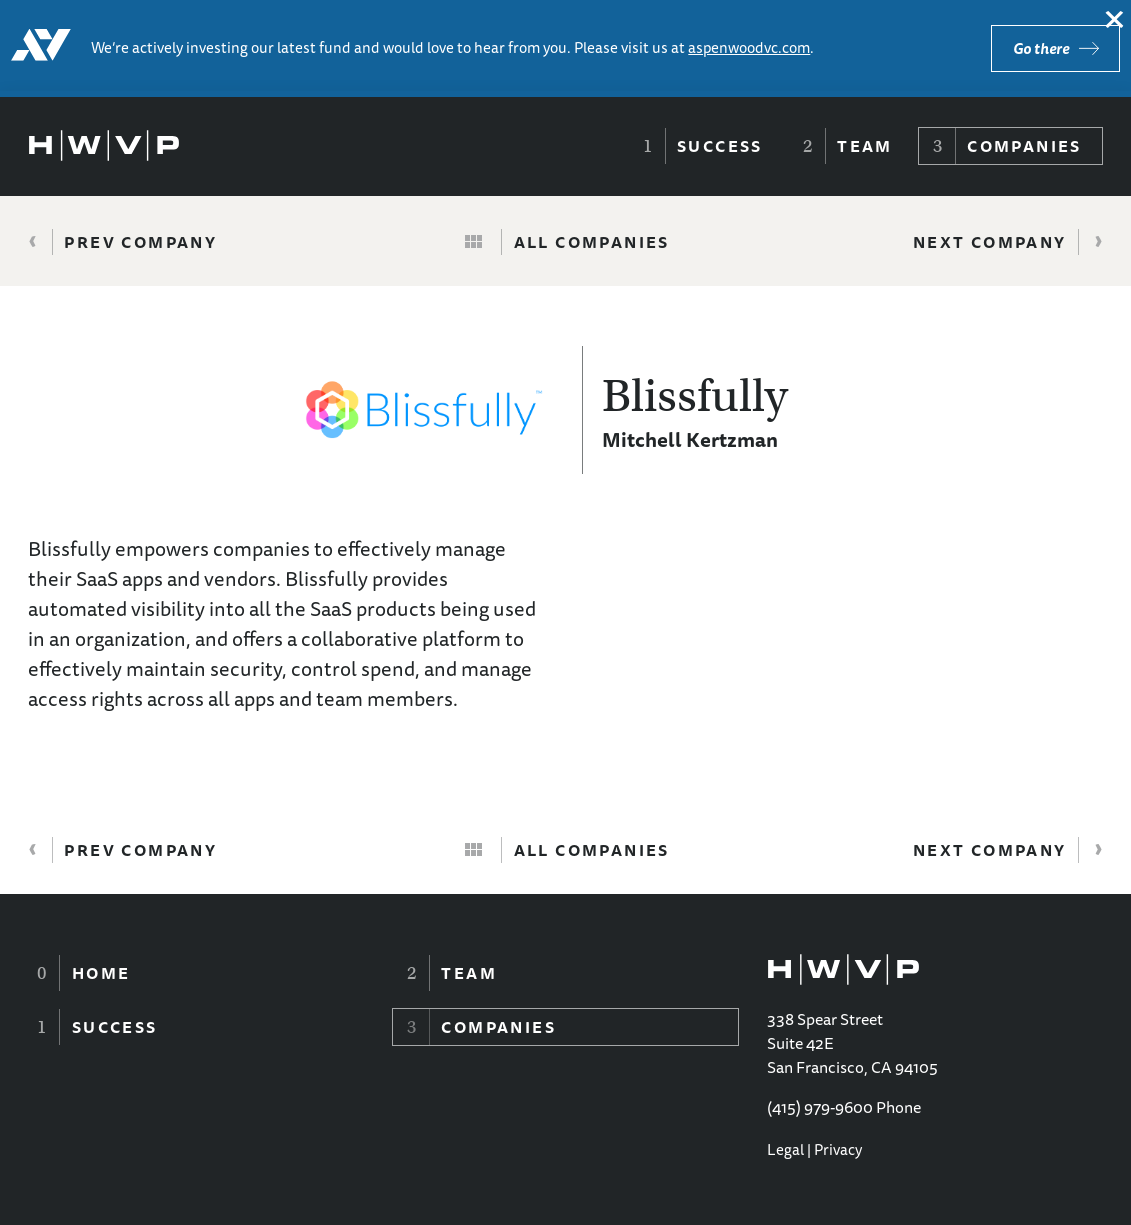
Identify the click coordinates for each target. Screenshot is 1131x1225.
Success (720, 146)
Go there (1041, 48)
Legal (785, 1149)
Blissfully (695, 396)
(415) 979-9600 (820, 1107)
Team (865, 146)
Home (101, 973)
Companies (1024, 146)
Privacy (838, 1149)
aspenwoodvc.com (749, 47)
